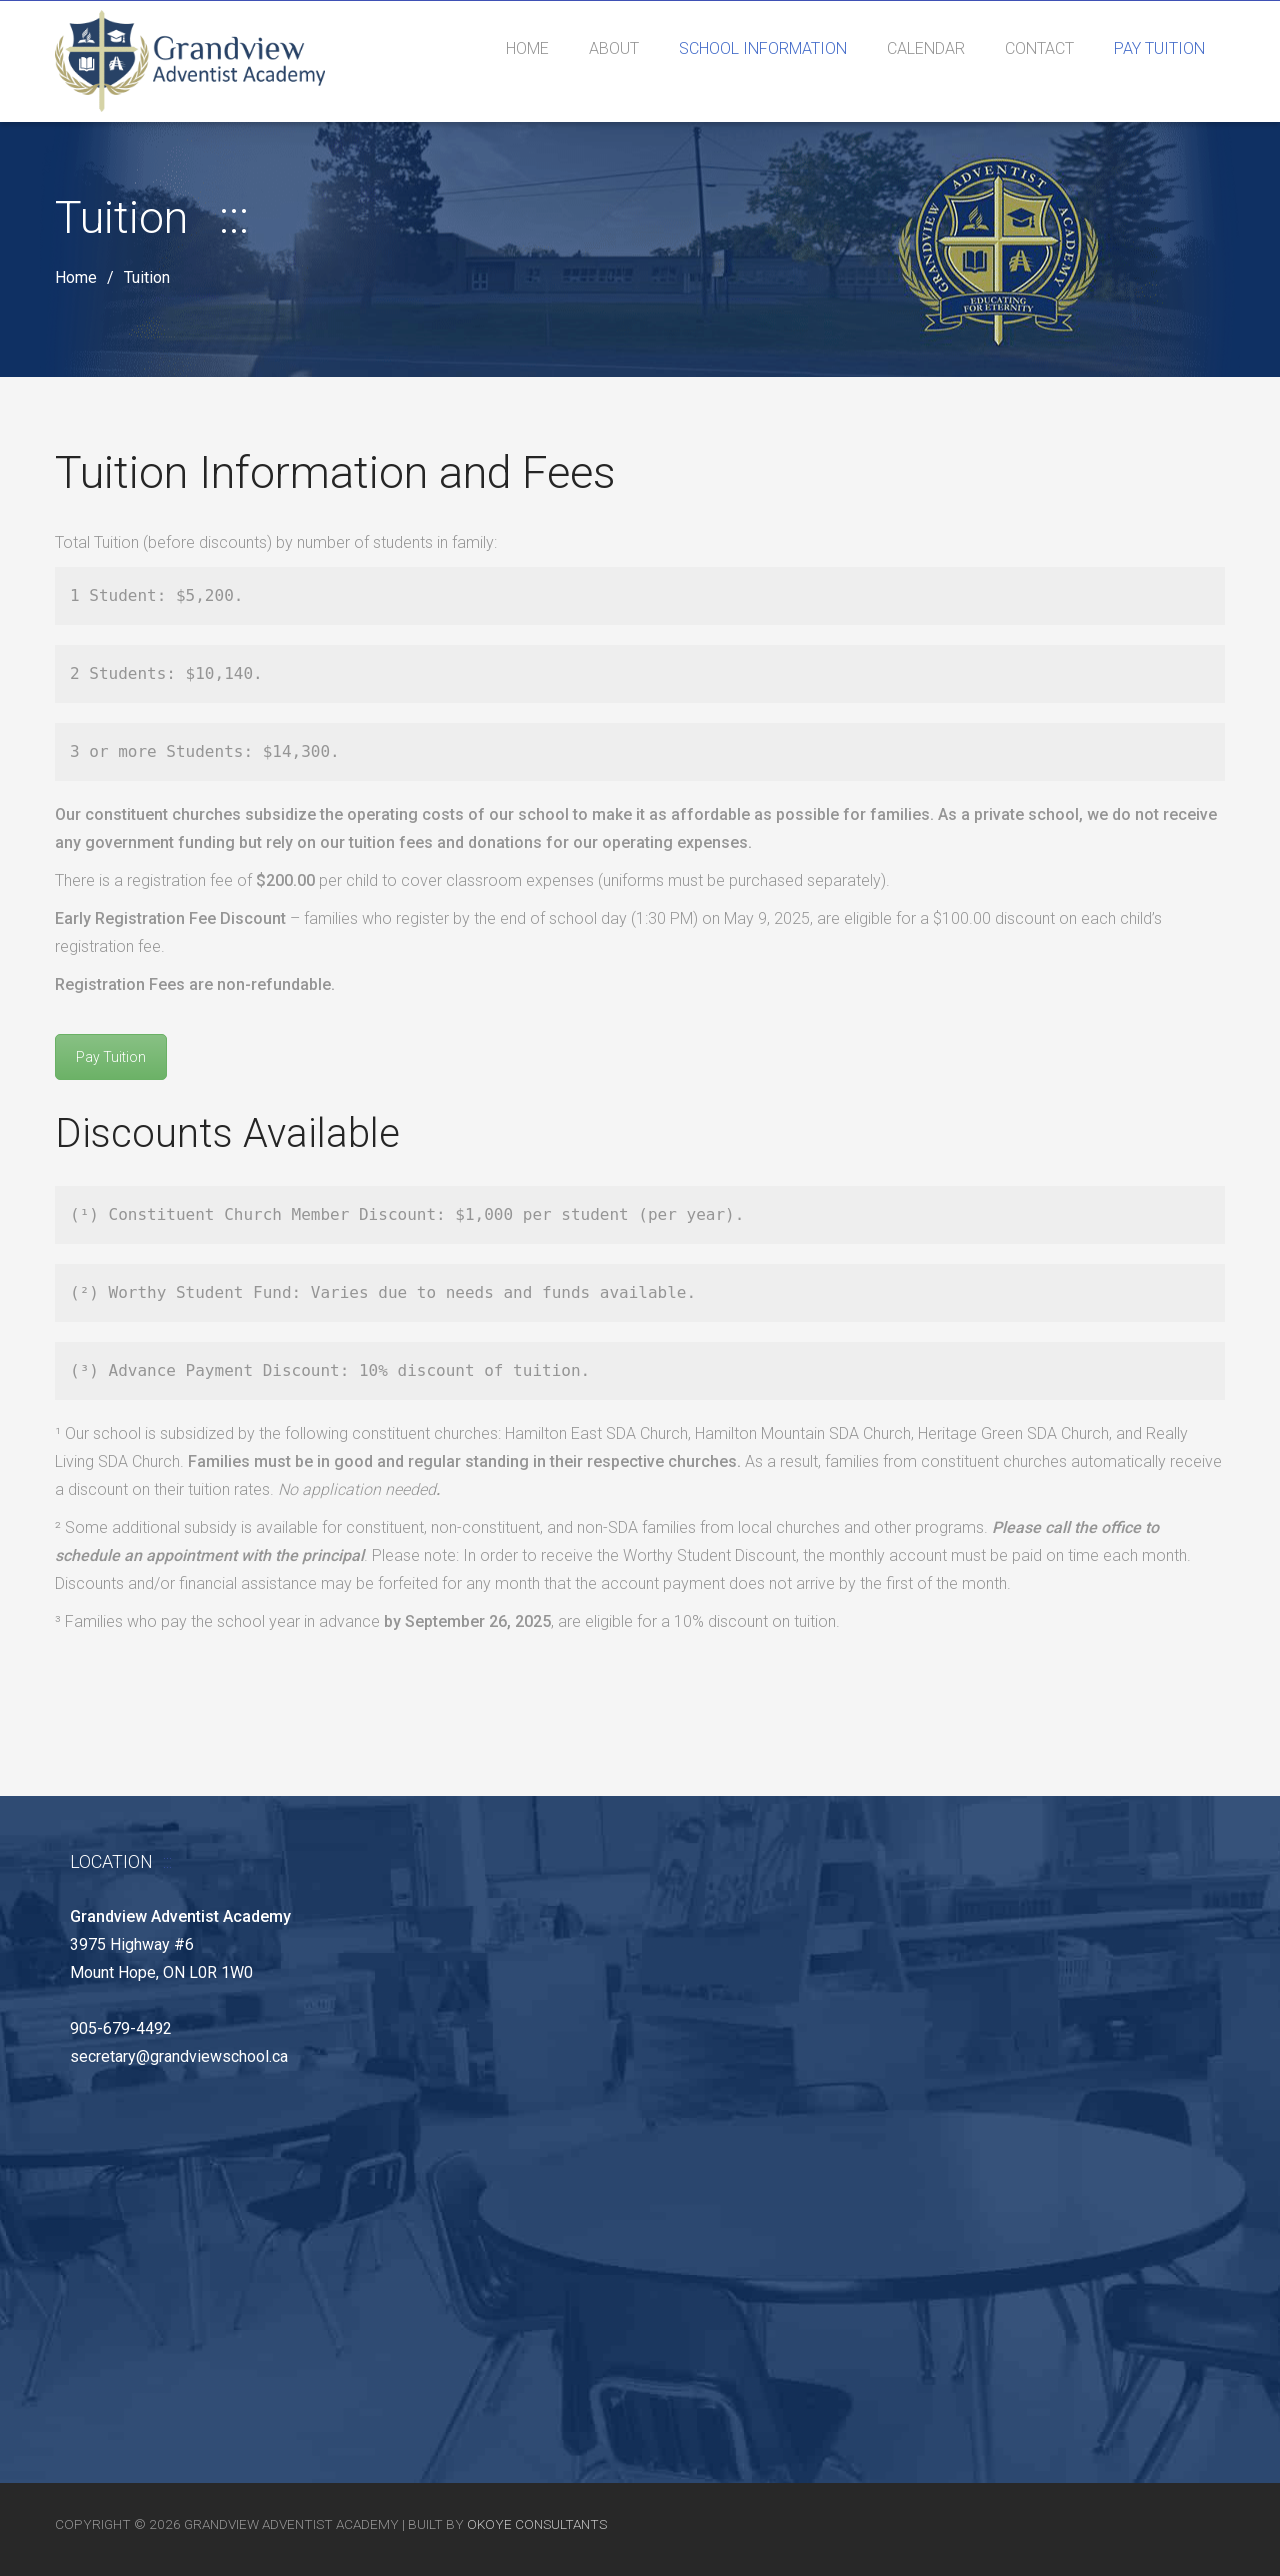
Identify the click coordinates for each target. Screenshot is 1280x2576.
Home (76, 278)
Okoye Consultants (537, 2524)
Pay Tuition (111, 1057)
